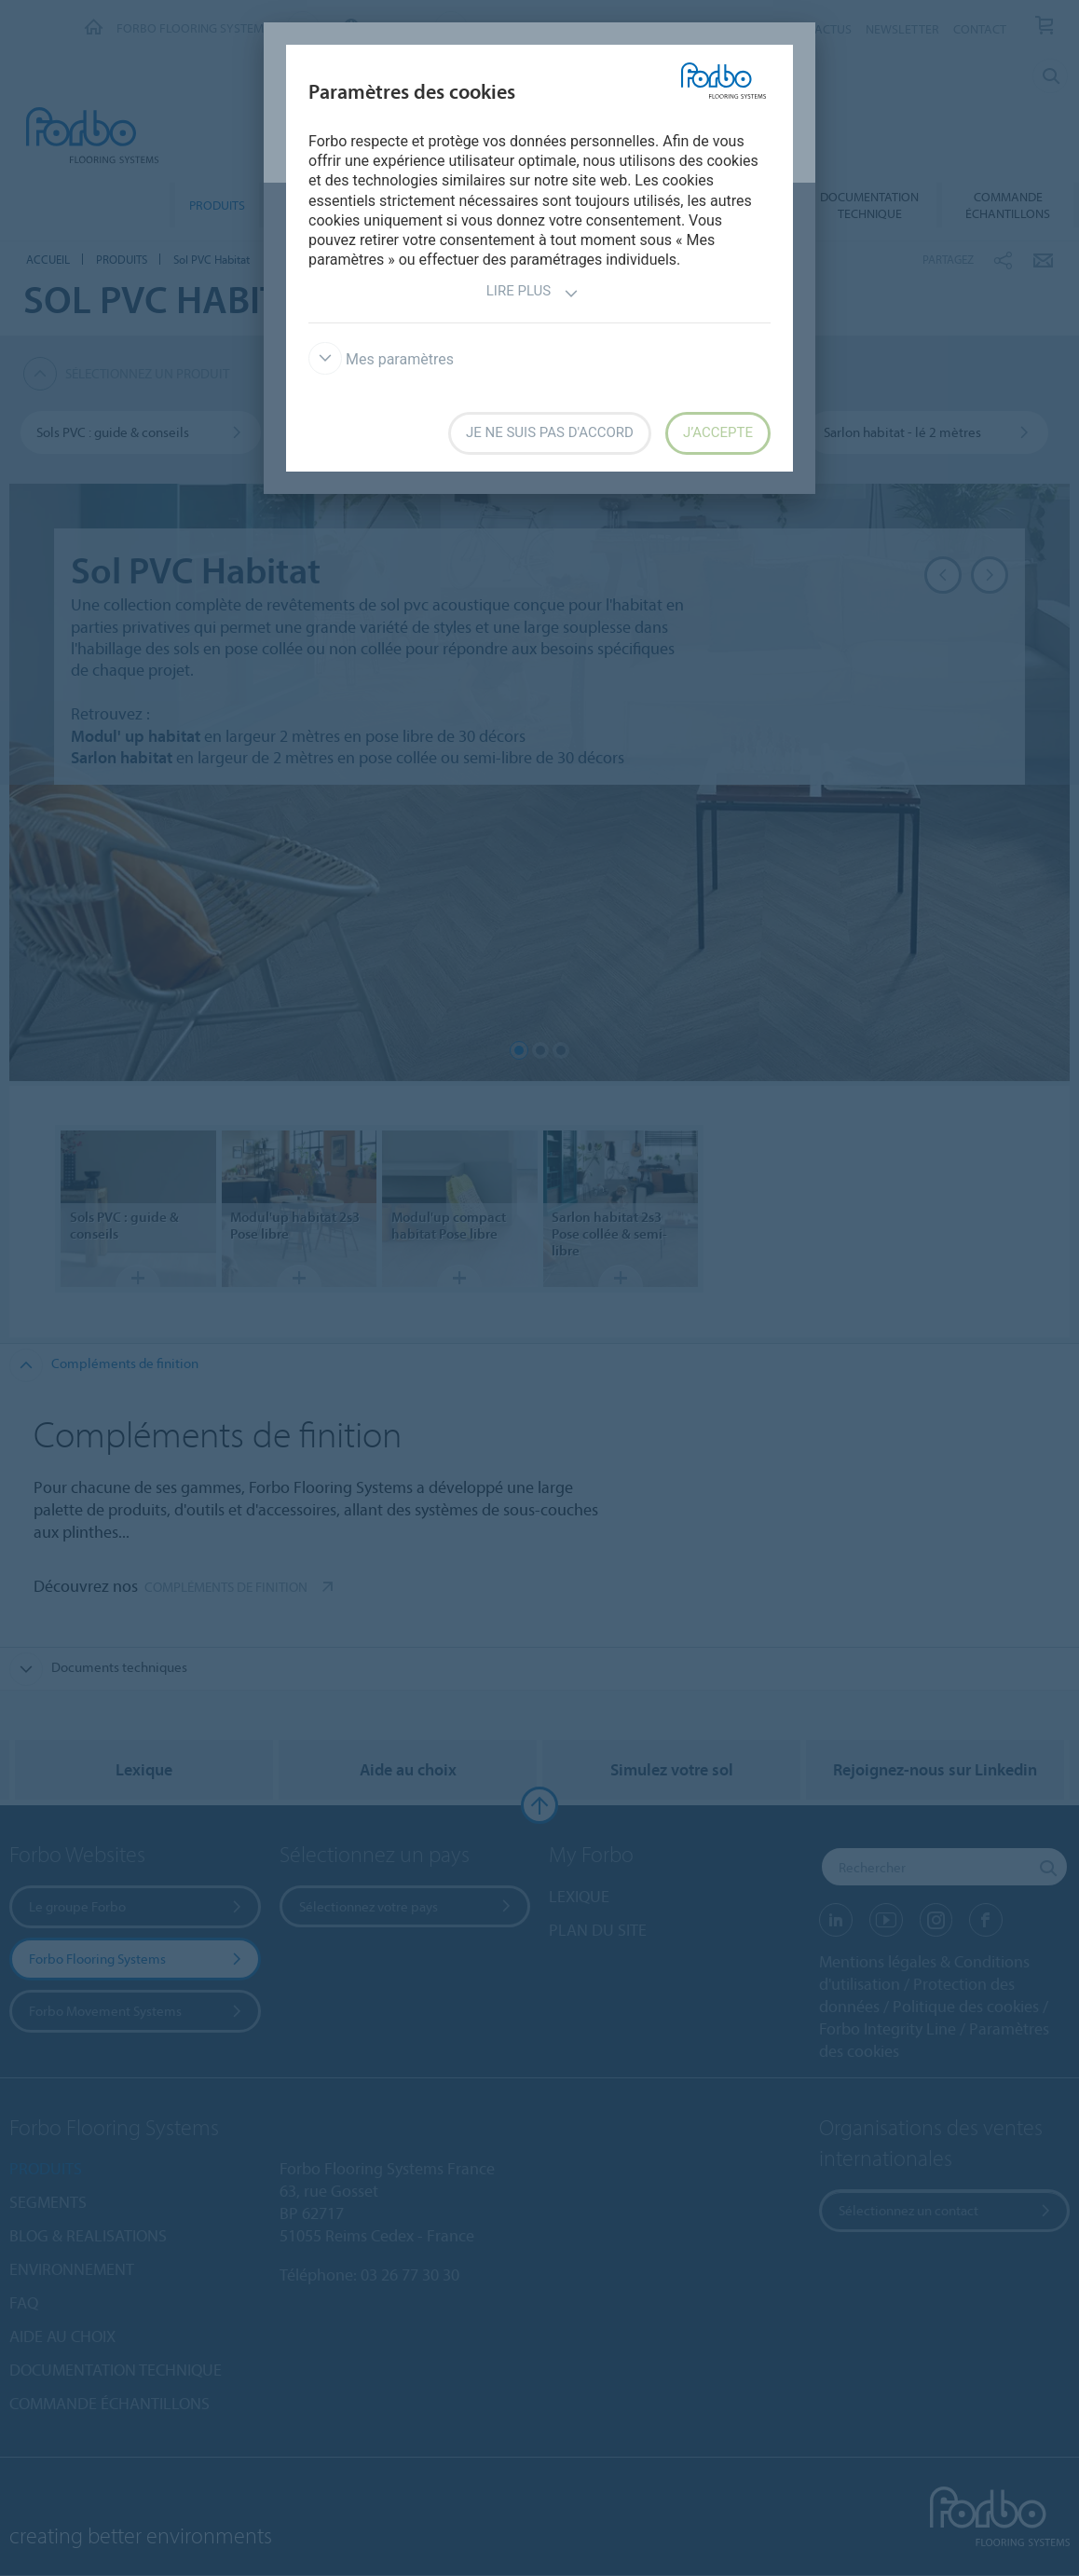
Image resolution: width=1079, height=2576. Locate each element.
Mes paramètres (381, 359)
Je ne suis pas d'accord (550, 432)
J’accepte (718, 432)
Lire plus (532, 293)
